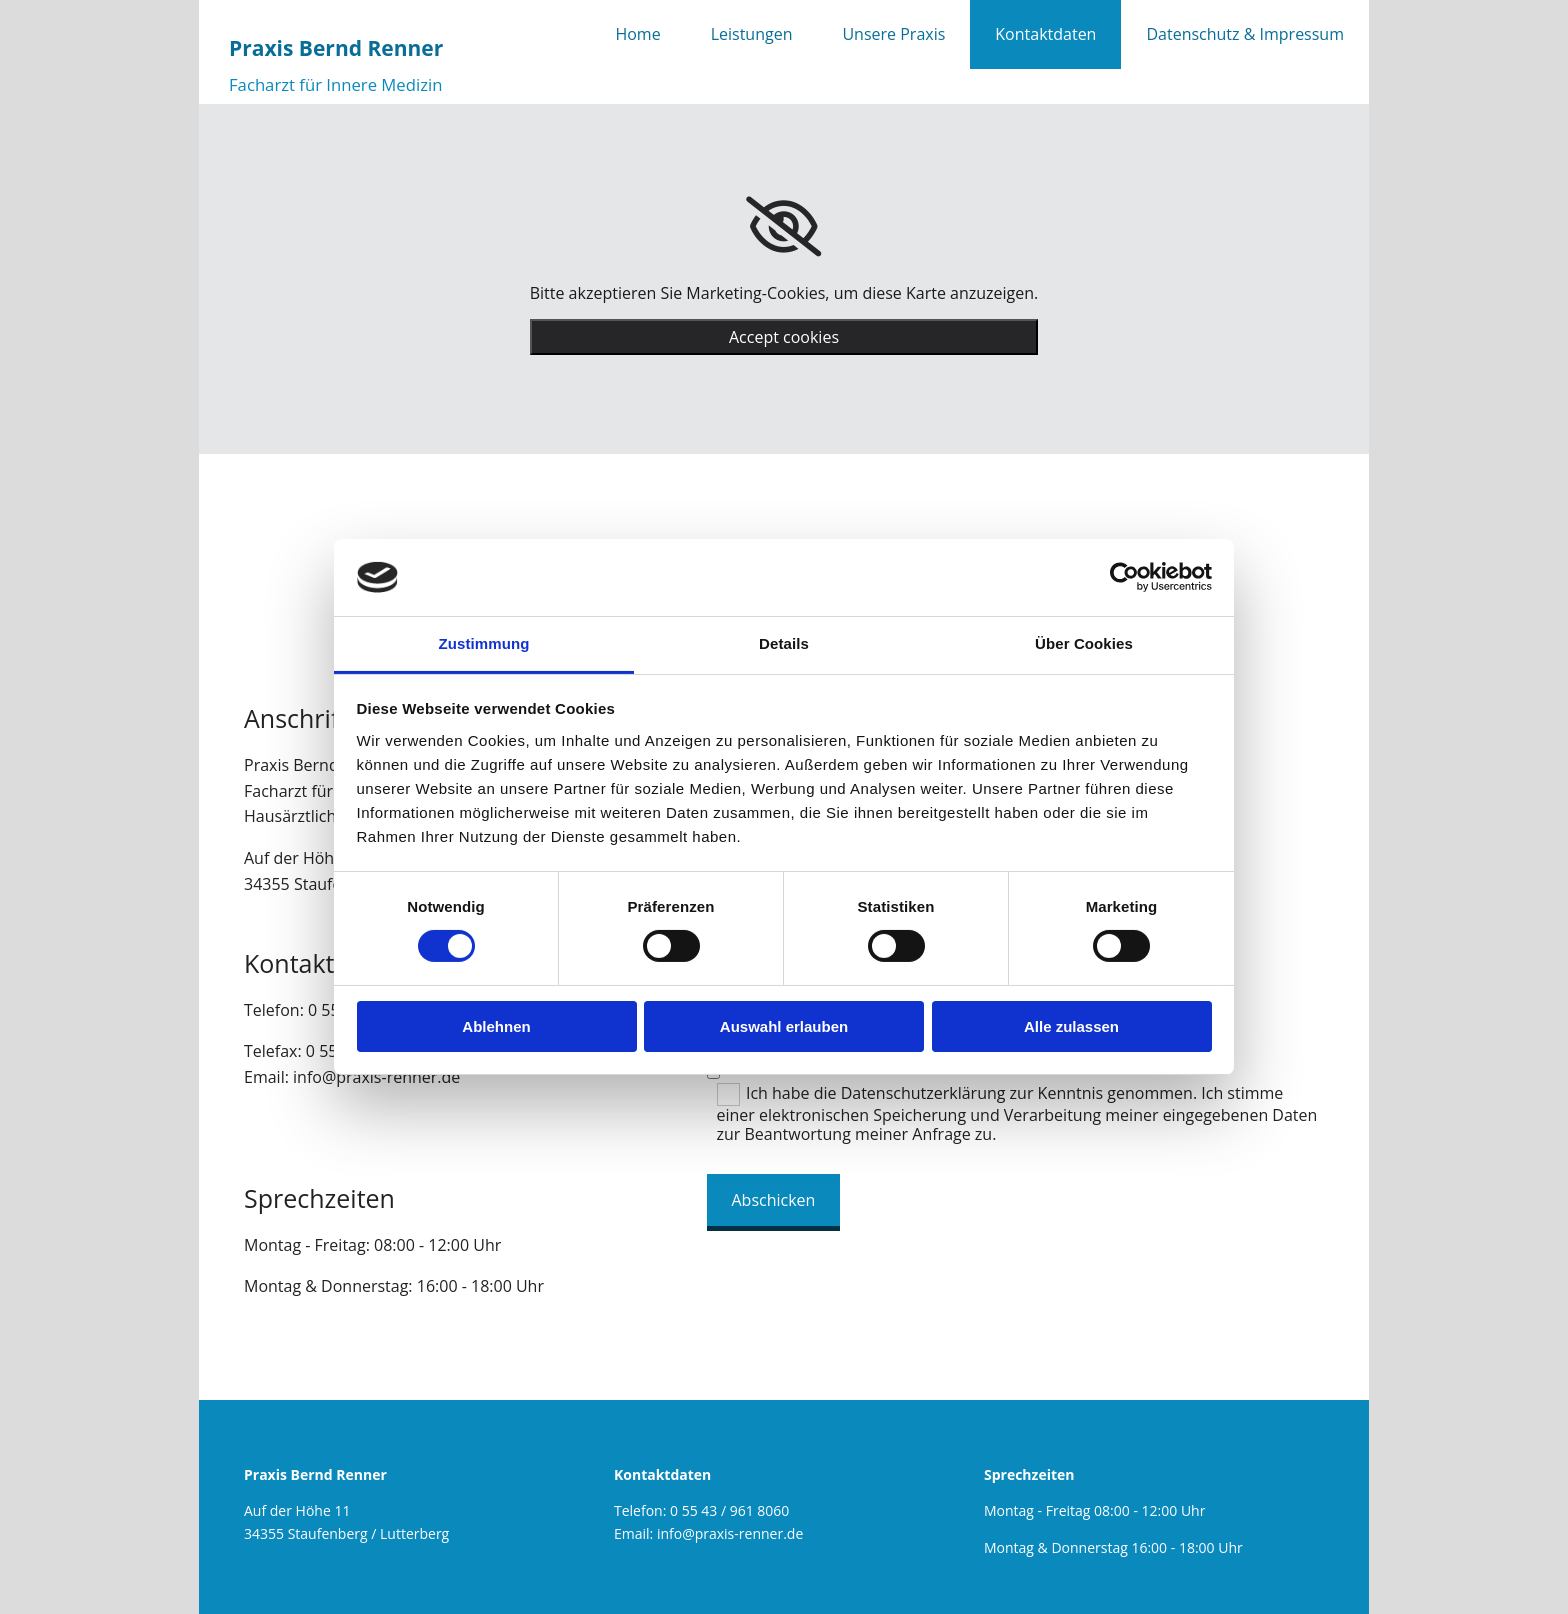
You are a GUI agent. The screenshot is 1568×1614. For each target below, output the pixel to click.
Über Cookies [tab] (1084, 643)
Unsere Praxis (893, 34)
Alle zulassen (1071, 1026)
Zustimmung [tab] (484, 643)
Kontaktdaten (1045, 34)
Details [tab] (784, 643)
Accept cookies (784, 337)
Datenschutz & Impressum (1245, 34)
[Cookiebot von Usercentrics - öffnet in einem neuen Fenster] (1124, 577)
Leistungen (752, 34)
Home (637, 34)
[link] (783, 227)
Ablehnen (496, 1026)
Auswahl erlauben (784, 1026)
